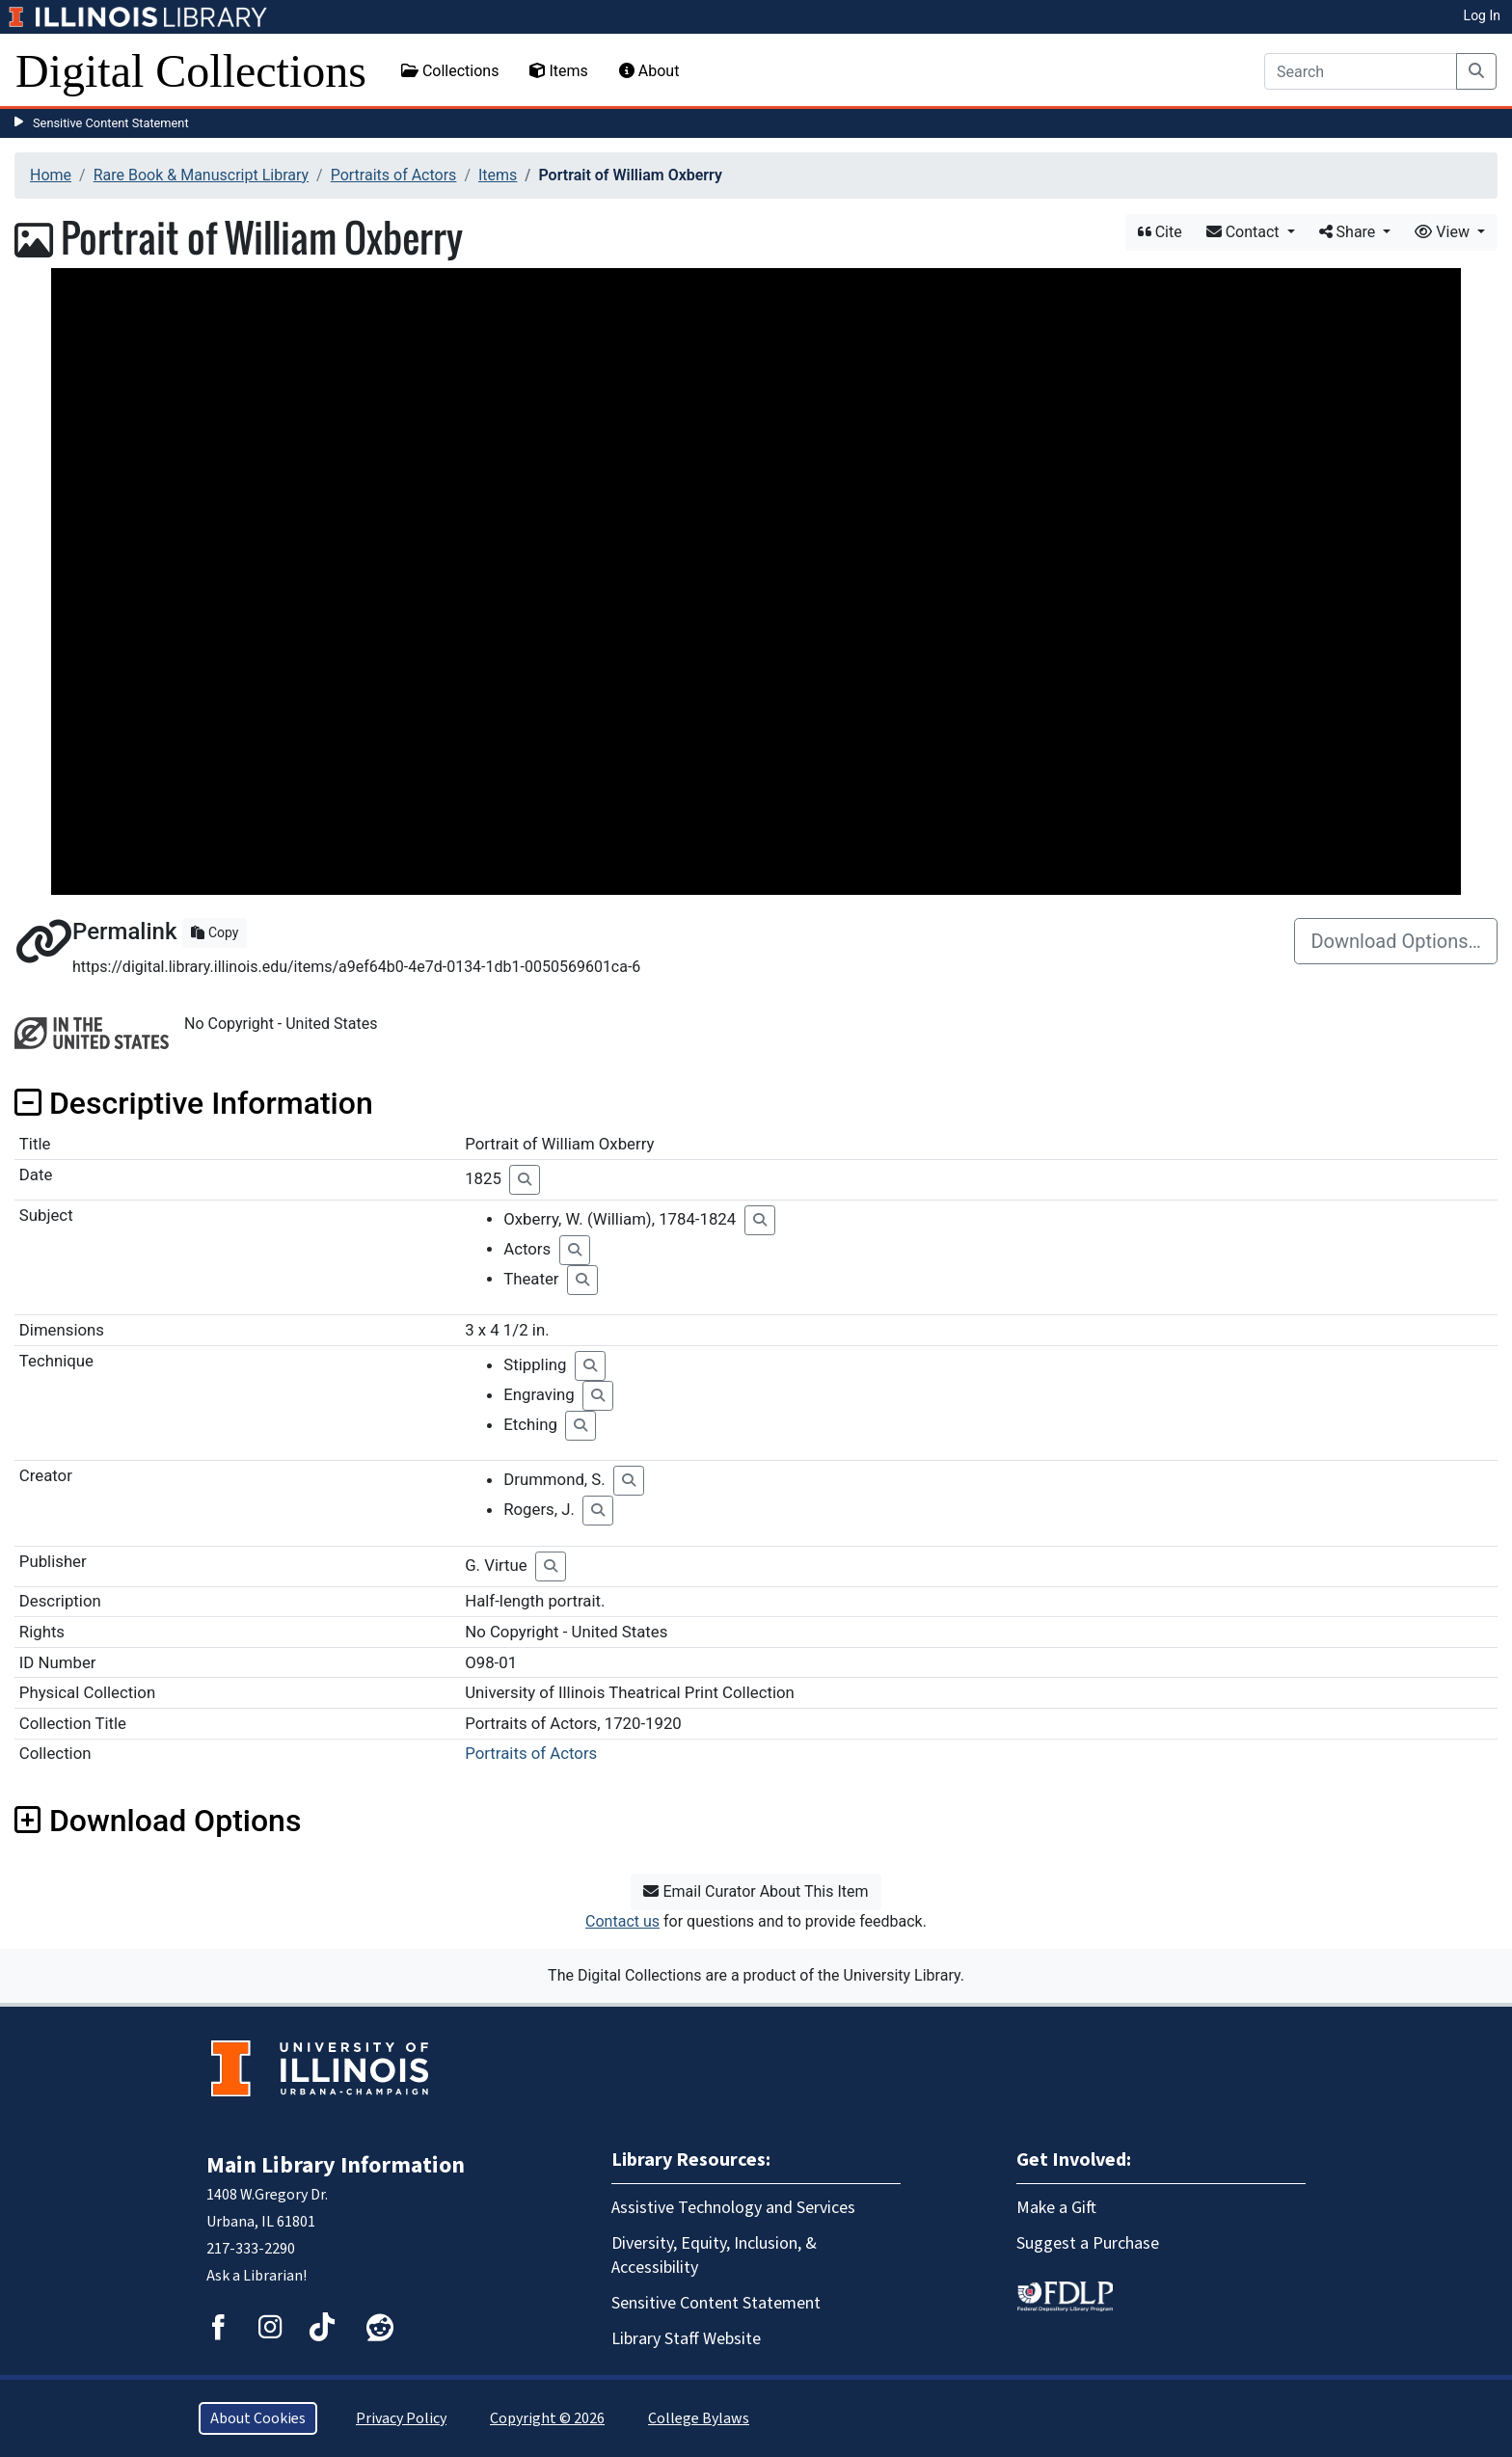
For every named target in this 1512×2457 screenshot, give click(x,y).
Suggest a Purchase (1087, 2243)
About (649, 71)
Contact (1244, 232)
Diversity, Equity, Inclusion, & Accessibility (714, 2255)
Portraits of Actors (394, 175)
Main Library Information (335, 2165)
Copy (214, 932)
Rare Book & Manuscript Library (201, 175)
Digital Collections (190, 70)
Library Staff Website (686, 2339)
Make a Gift (1056, 2208)
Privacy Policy (401, 2418)
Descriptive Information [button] (193, 1103)
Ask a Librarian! (256, 2275)
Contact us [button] (622, 1921)
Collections (450, 71)
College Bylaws (698, 2418)
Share (1349, 232)
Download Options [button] (157, 1820)
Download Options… (1395, 941)
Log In (1482, 15)
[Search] (1360, 71)
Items (558, 71)
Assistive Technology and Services (733, 2208)
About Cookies (258, 2418)
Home (50, 175)
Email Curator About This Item (755, 1891)
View (1444, 232)
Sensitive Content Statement (111, 123)
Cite (1160, 232)
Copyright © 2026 (547, 2418)
